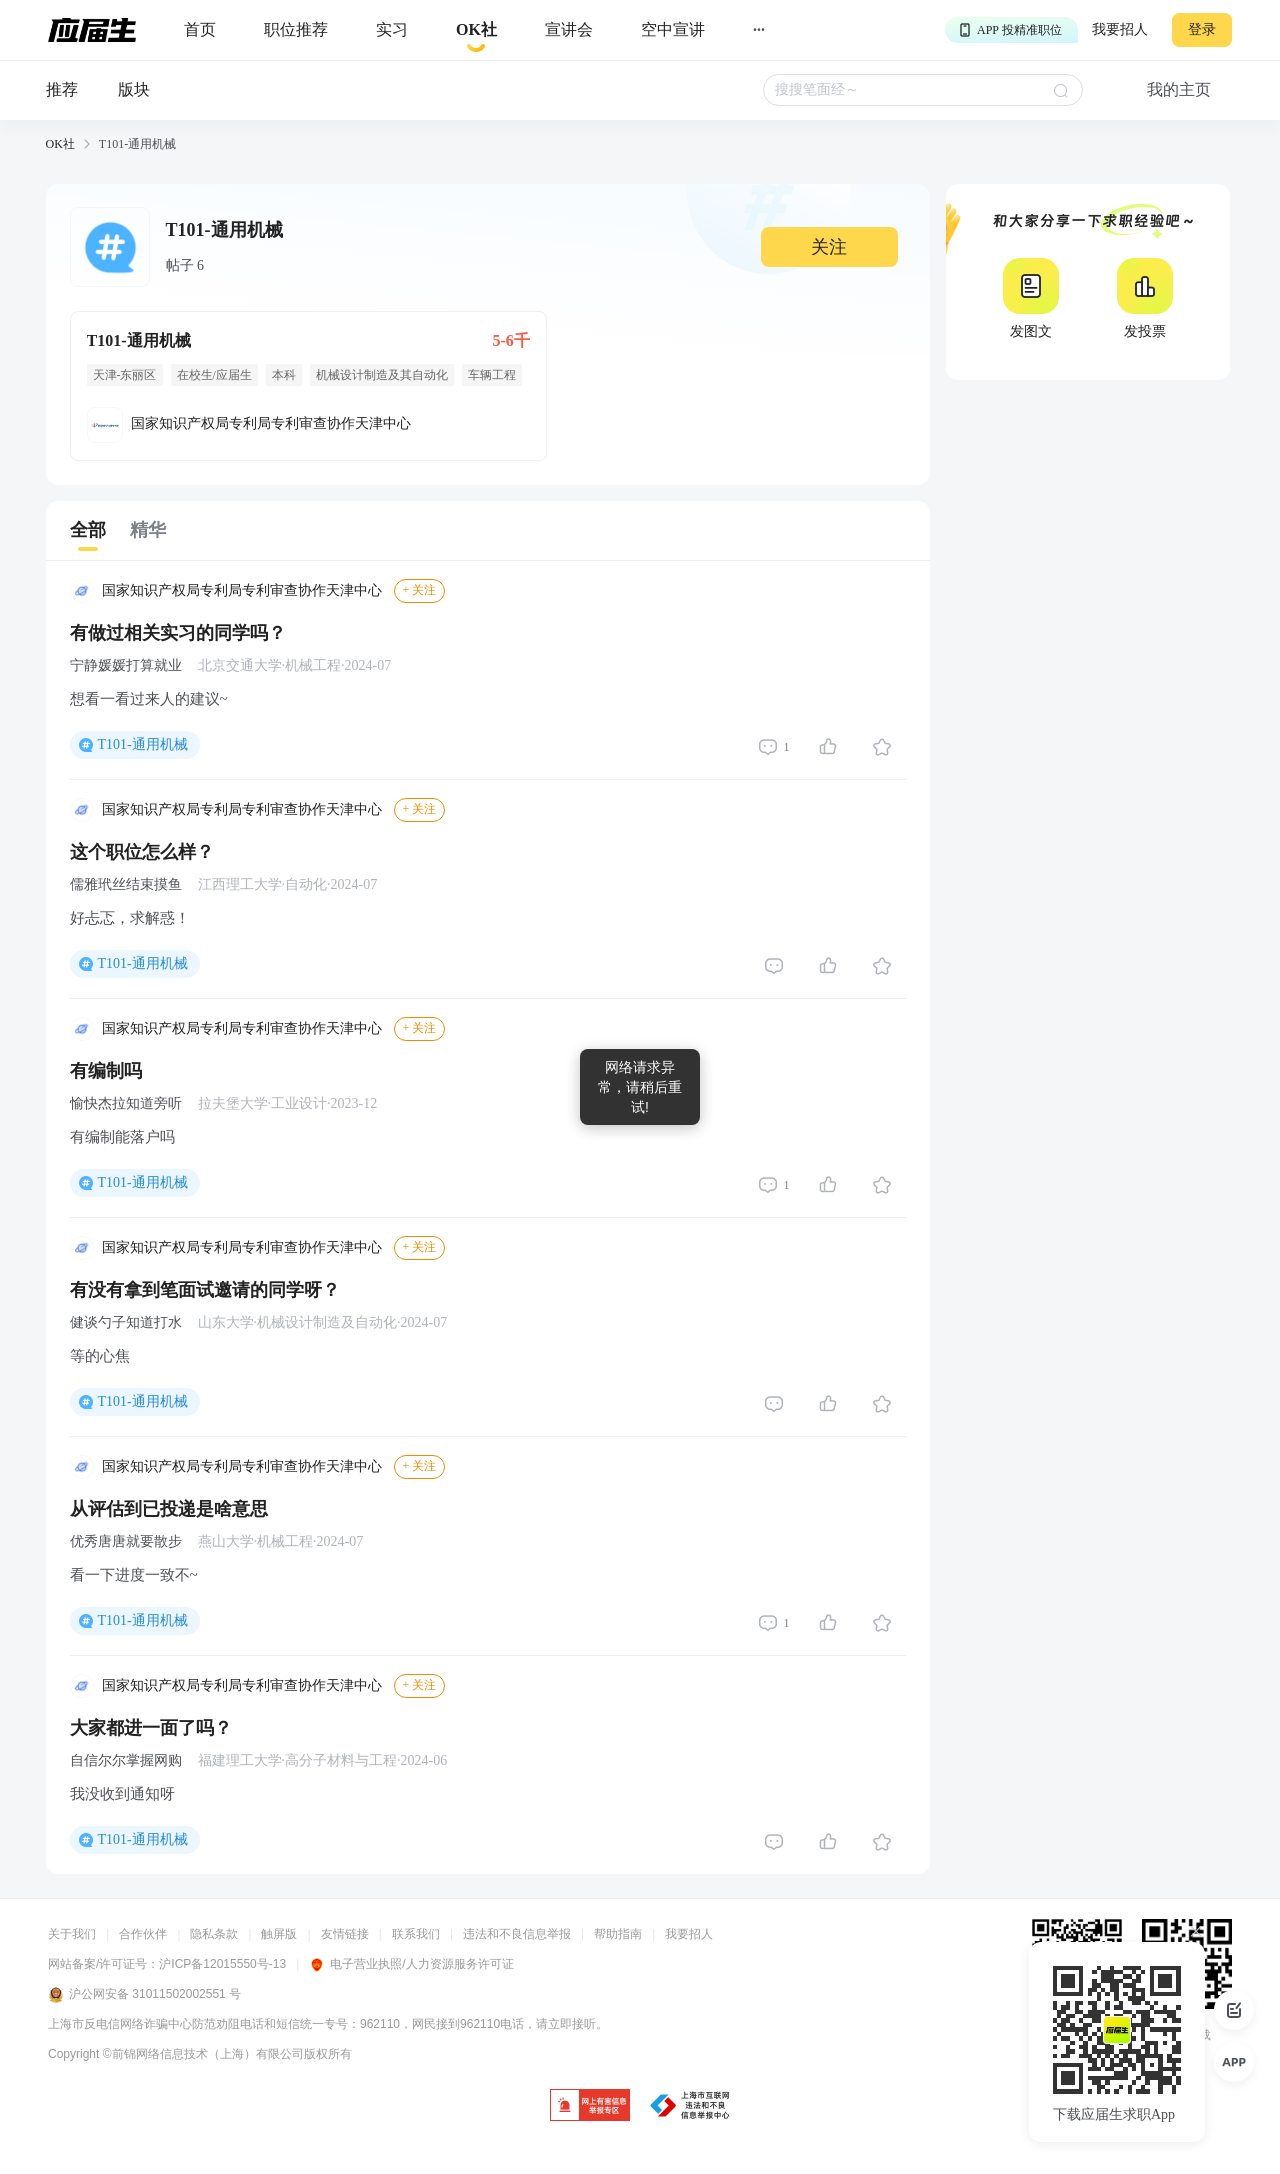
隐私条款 (214, 1934)
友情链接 (345, 1934)
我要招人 (1120, 29)
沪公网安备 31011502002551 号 (144, 1995)
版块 (134, 89)
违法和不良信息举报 (517, 1934)
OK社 (60, 144)
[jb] (590, 2106)
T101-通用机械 (143, 744)
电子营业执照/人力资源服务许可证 (411, 1964)
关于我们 (72, 1934)
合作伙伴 (143, 1934)
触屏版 (279, 1934)
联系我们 (416, 1934)
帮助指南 (618, 1934)
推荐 (62, 89)
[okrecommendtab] (476, 30)
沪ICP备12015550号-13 (222, 1964)
